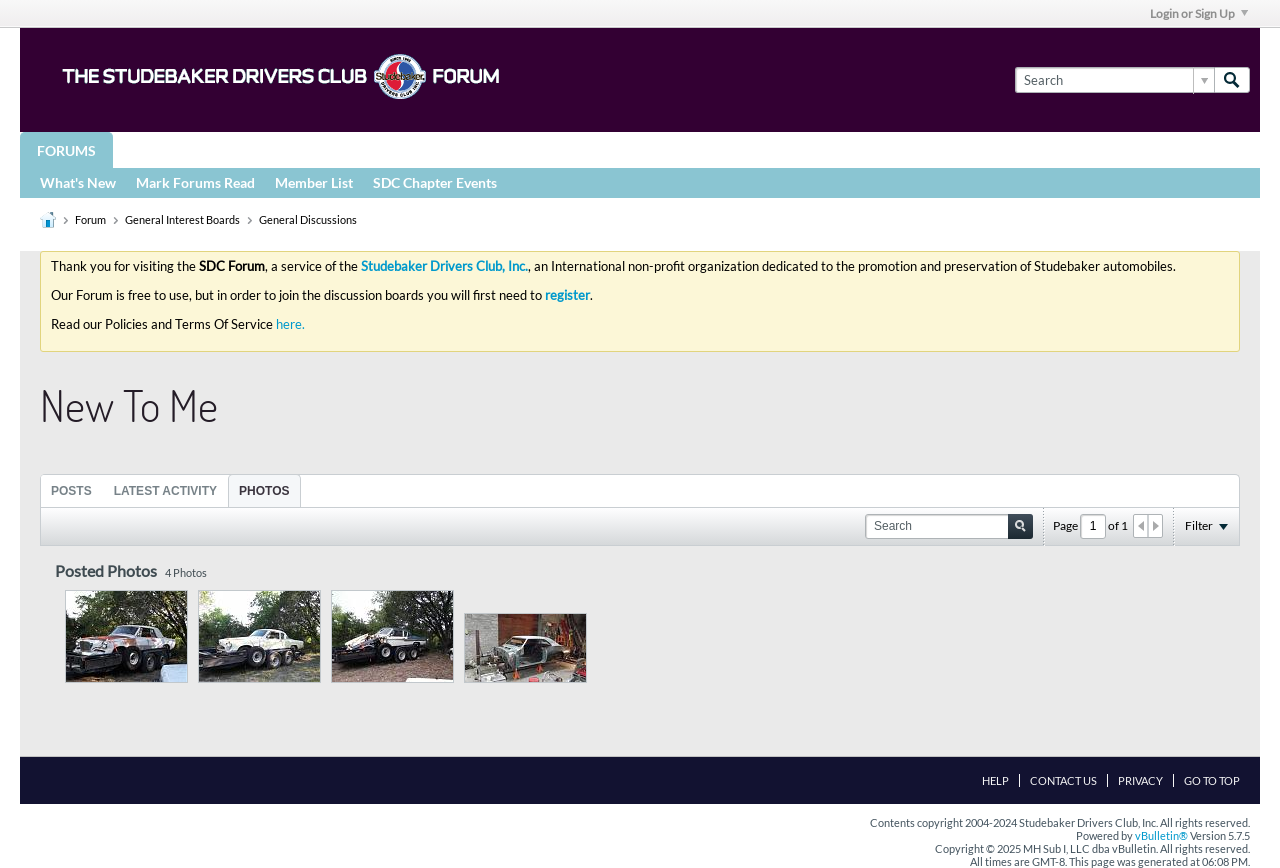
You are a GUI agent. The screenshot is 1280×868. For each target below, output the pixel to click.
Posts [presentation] (71, 491)
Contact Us (1063, 780)
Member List (314, 182)
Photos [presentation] (264, 491)
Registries (482, 149)
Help (995, 780)
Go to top (1212, 780)
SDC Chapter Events (435, 182)
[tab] (71, 490)
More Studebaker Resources (662, 149)
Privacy (1140, 780)
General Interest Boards (182, 219)
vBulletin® (1161, 835)
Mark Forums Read (195, 182)
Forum (90, 219)
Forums (66, 150)
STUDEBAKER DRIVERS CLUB (315, 149)
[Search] (1114, 80)
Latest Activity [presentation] (165, 491)
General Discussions (308, 219)
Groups (158, 149)
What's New (78, 182)
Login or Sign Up (1199, 13)
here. (290, 324)
